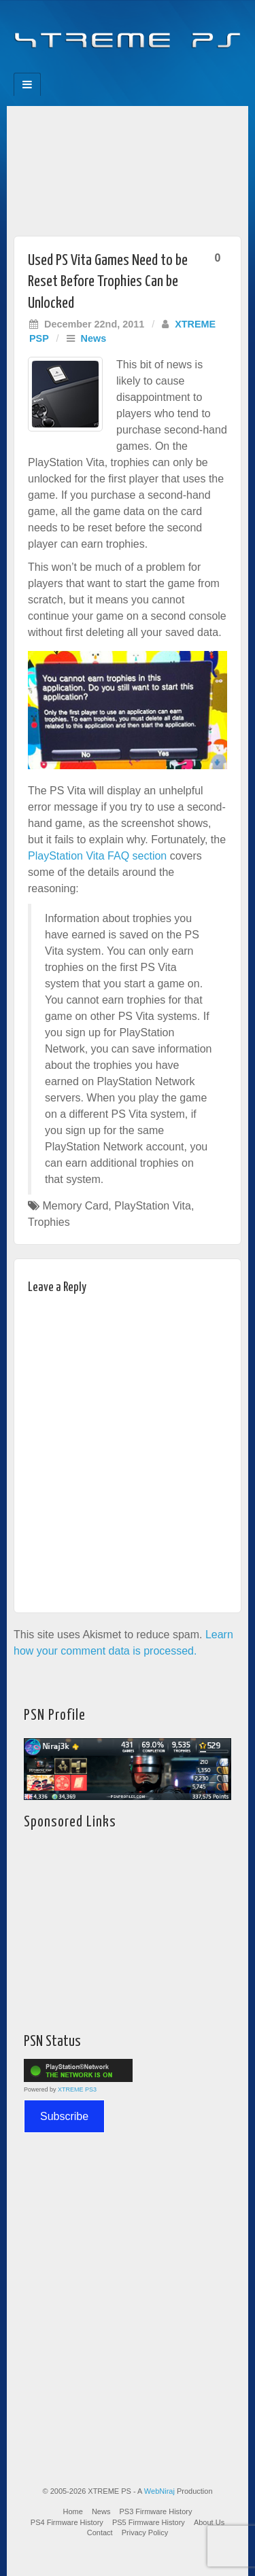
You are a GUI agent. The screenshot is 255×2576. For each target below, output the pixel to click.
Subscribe (64, 2116)
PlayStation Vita (152, 1206)
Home (73, 2511)
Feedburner (100, 68)
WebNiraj (159, 2491)
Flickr (118, 68)
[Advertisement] (127, 167)
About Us (209, 2522)
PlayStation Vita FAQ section (97, 856)
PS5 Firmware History (148, 2522)
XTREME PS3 (77, 2089)
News (94, 338)
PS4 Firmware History (67, 2522)
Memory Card (75, 1206)
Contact (100, 2532)
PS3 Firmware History (156, 2511)
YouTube (155, 68)
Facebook (81, 68)
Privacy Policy (145, 2532)
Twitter (137, 68)
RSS (173, 68)
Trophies (49, 1222)
